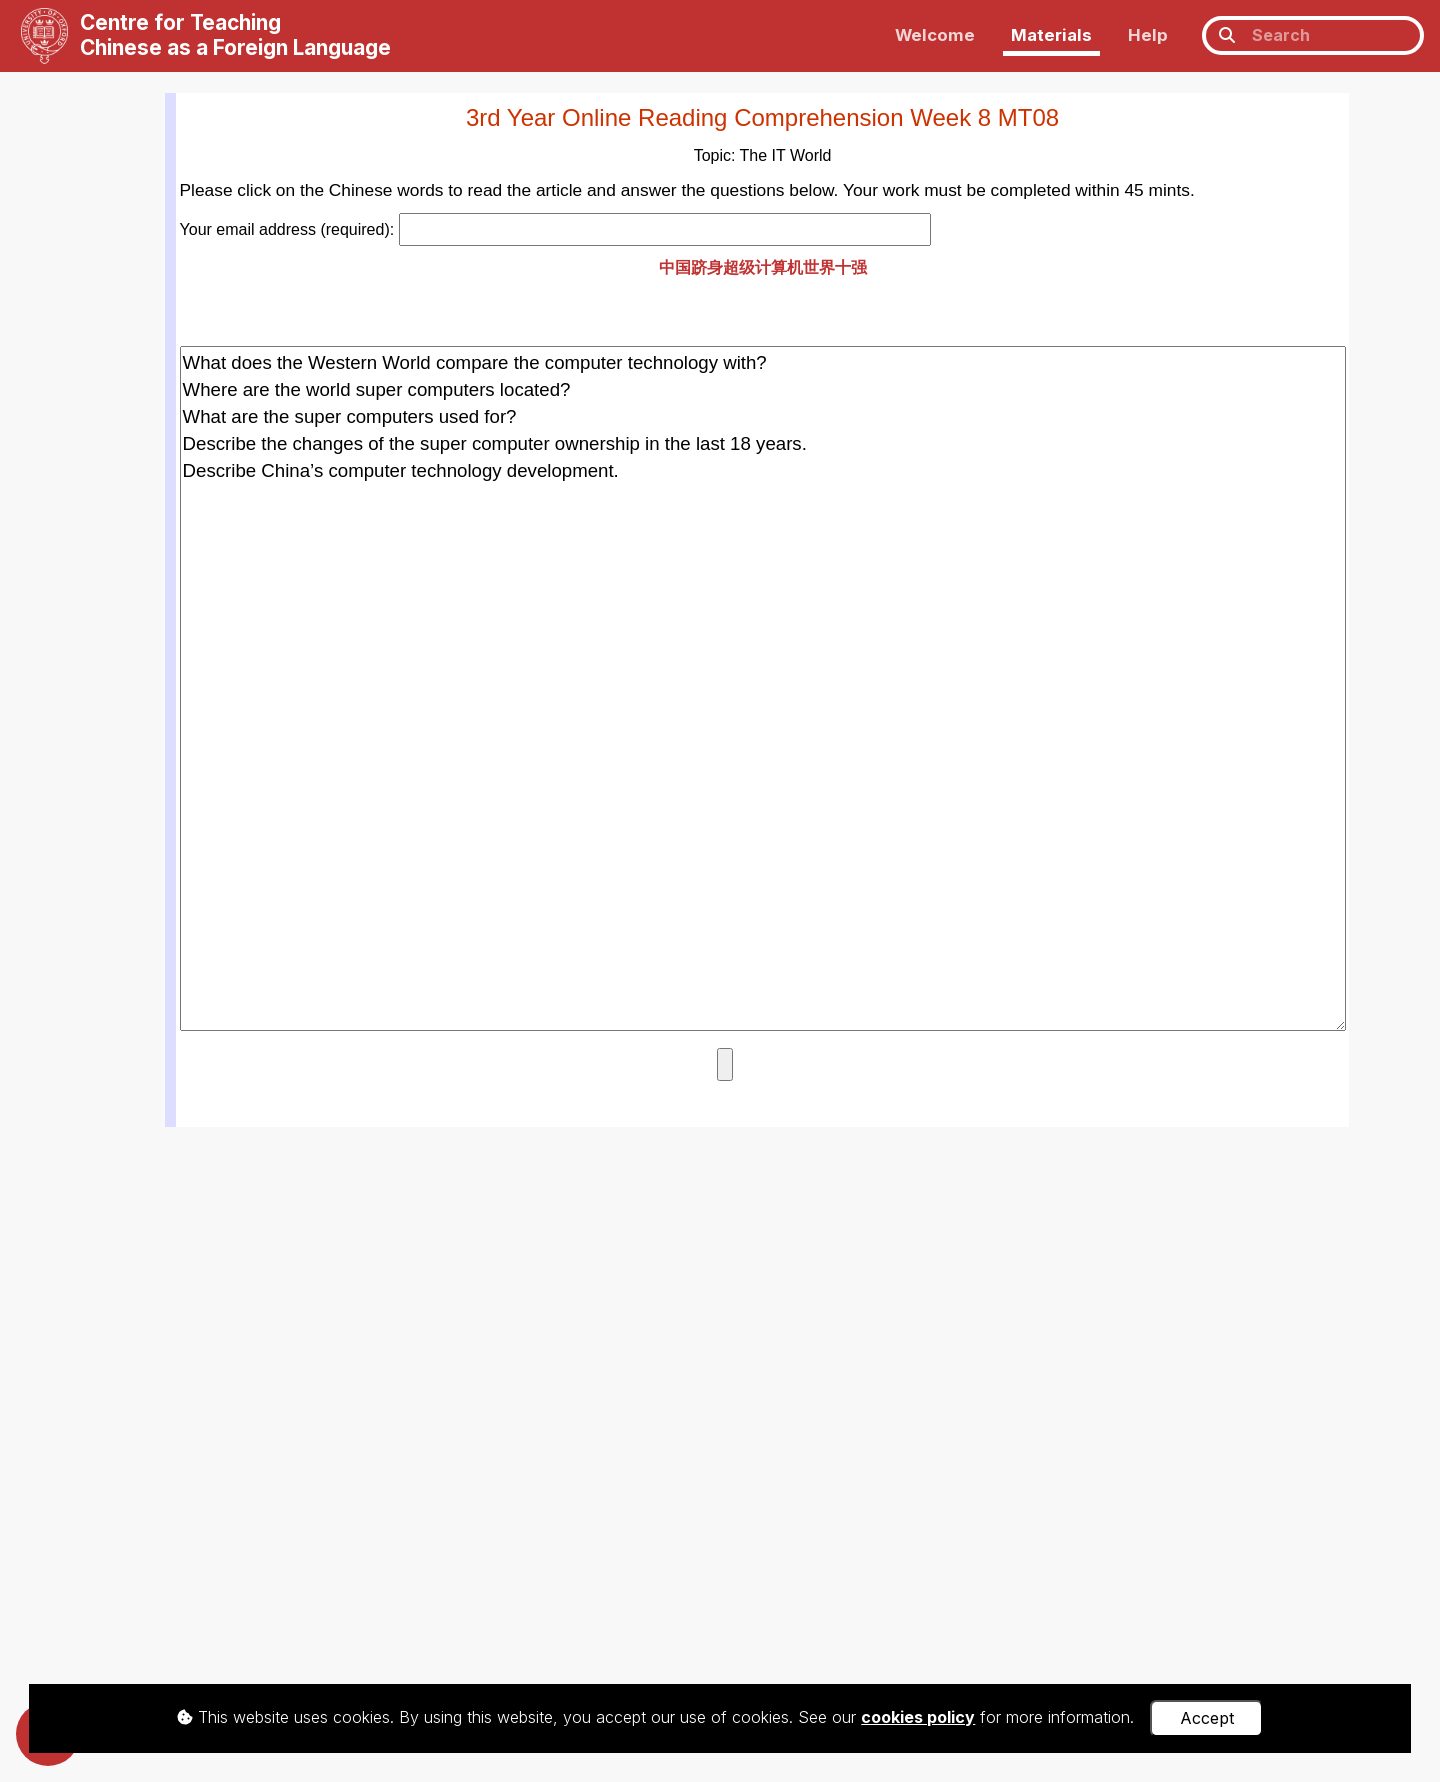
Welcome (935, 35)
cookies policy (918, 1717)
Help (1148, 35)
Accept (1207, 1718)
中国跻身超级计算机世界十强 (763, 267)
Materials (1051, 35)
